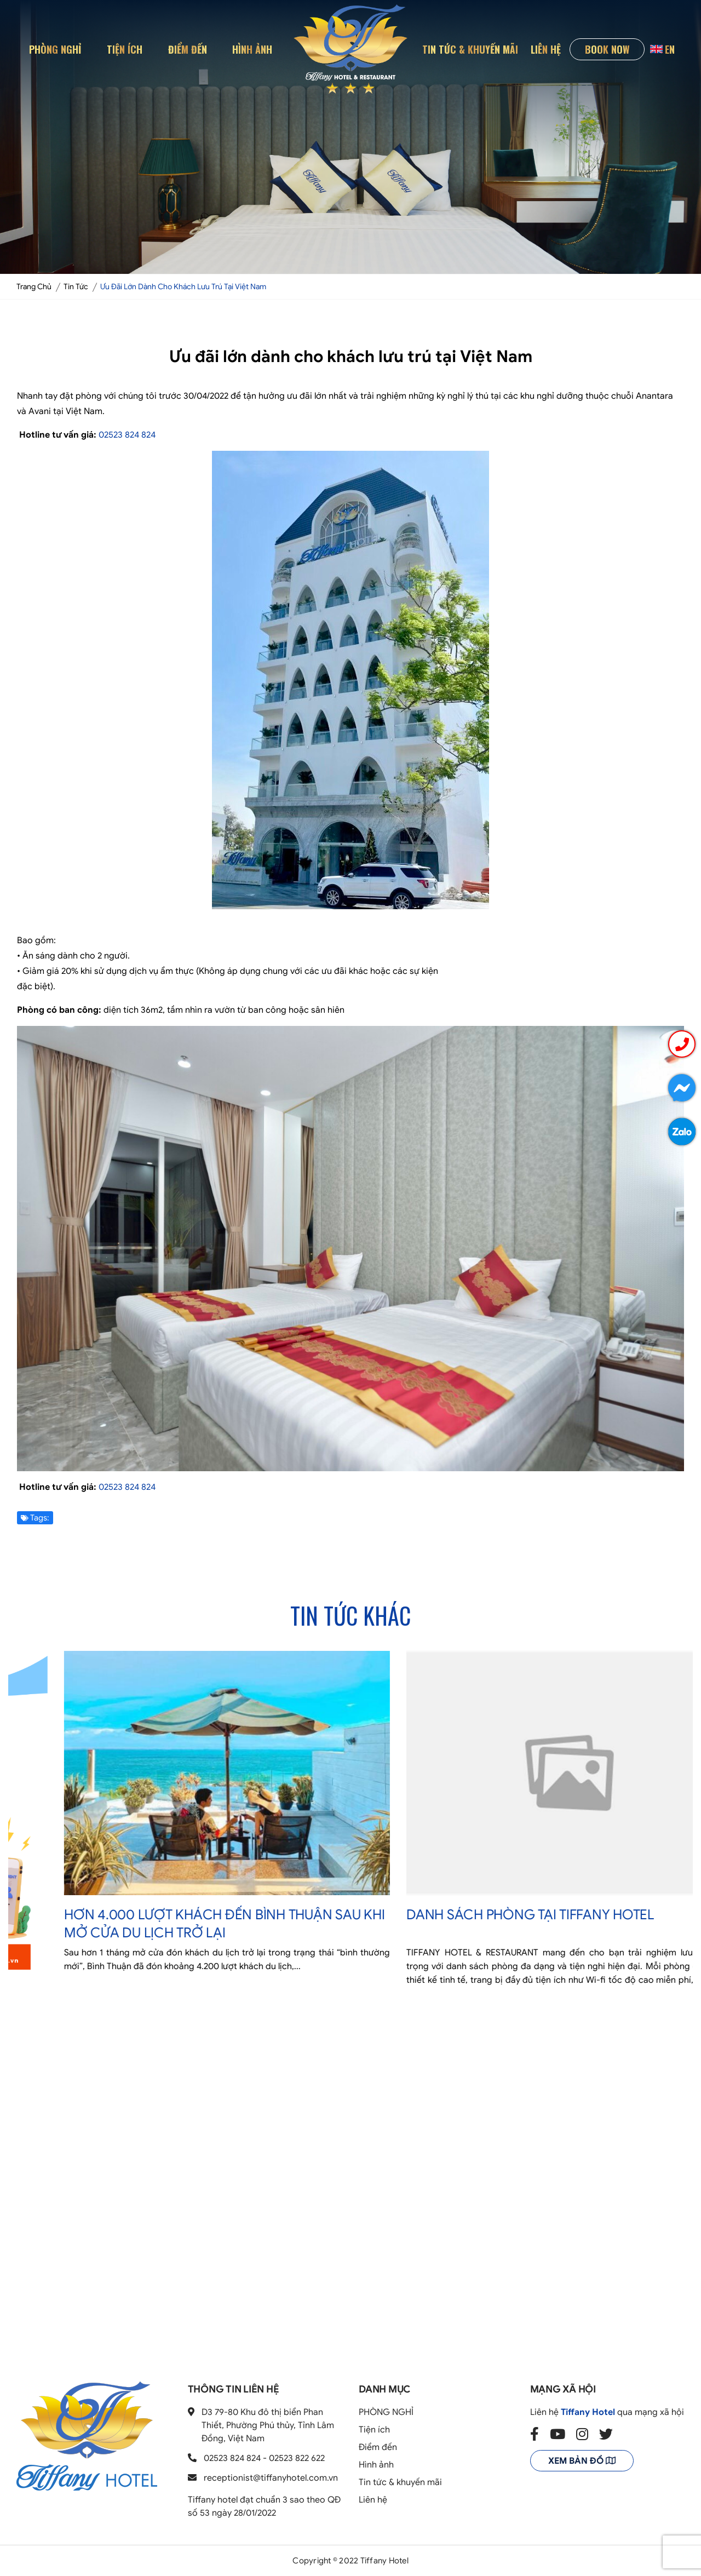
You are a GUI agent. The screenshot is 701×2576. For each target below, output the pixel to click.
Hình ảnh (252, 49)
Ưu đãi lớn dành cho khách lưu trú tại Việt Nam (183, 286)
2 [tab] (350, 2049)
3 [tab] (364, 2049)
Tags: (35, 1518)
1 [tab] (337, 2049)
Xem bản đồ (582, 2460)
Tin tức (76, 286)
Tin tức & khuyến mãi (470, 49)
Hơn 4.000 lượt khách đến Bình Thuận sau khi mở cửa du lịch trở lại (519, 1923)
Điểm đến (187, 49)
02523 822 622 (297, 2458)
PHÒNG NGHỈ (55, 49)
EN (662, 49)
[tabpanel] (179, 1843)
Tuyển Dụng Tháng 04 (92, 1996)
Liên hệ (546, 49)
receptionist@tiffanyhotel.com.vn (271, 2477)
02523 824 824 (127, 434)
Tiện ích (124, 49)
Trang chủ (33, 286)
